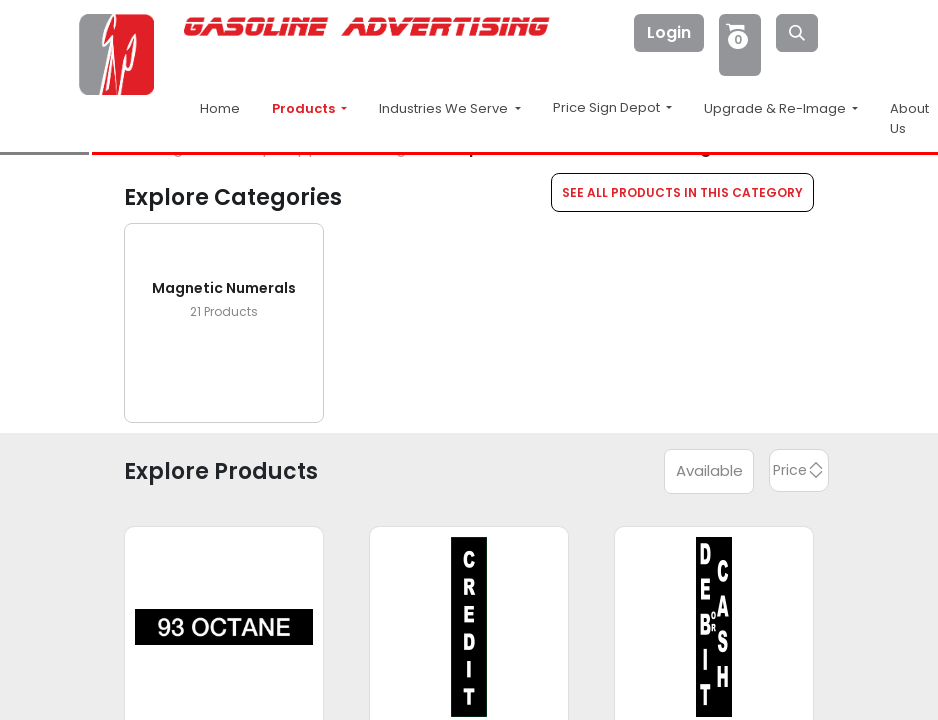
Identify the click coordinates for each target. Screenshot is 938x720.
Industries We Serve (445, 108)
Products (305, 108)
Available (709, 470)
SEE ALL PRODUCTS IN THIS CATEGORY (682, 192)
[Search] (797, 33)
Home (220, 108)
